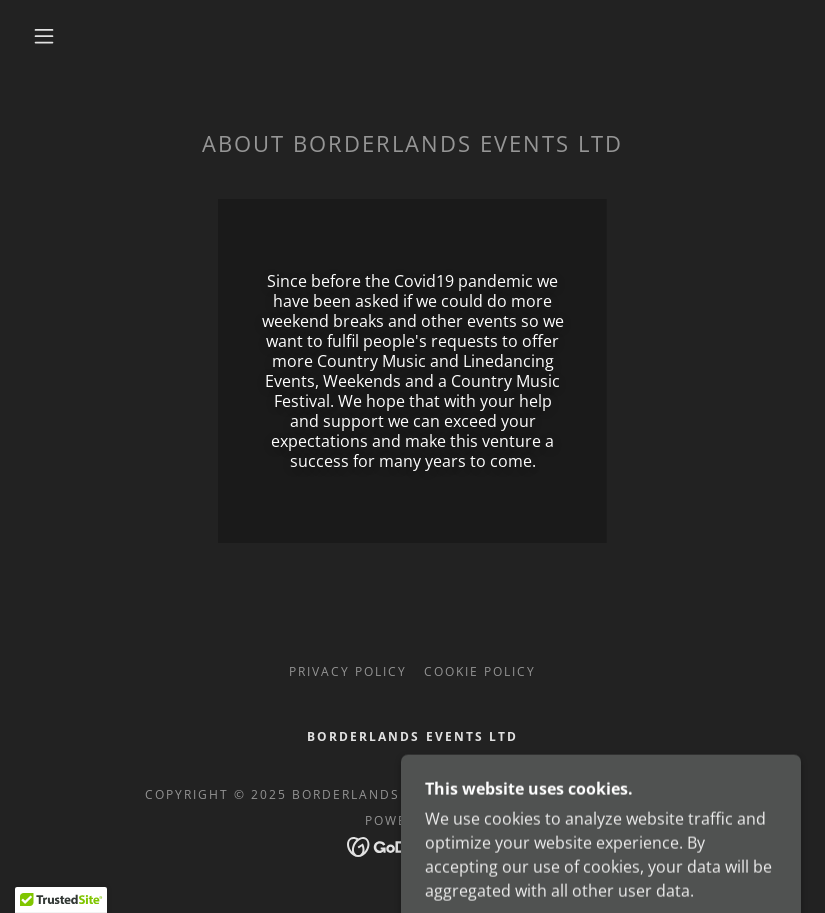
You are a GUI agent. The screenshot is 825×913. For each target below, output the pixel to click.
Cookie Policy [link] (480, 671)
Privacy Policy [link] (348, 671)
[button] (44, 36)
